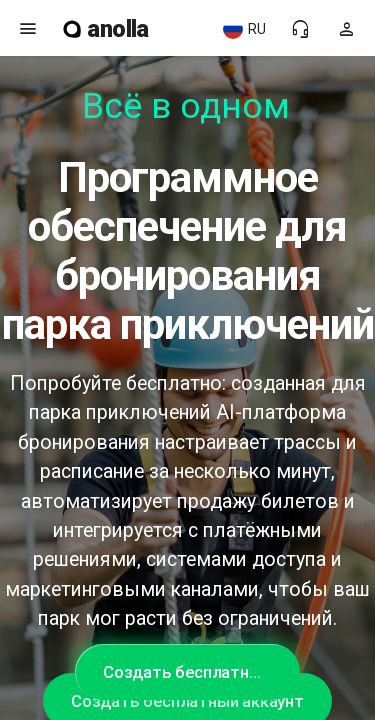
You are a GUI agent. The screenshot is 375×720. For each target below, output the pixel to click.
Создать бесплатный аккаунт (201, 672)
